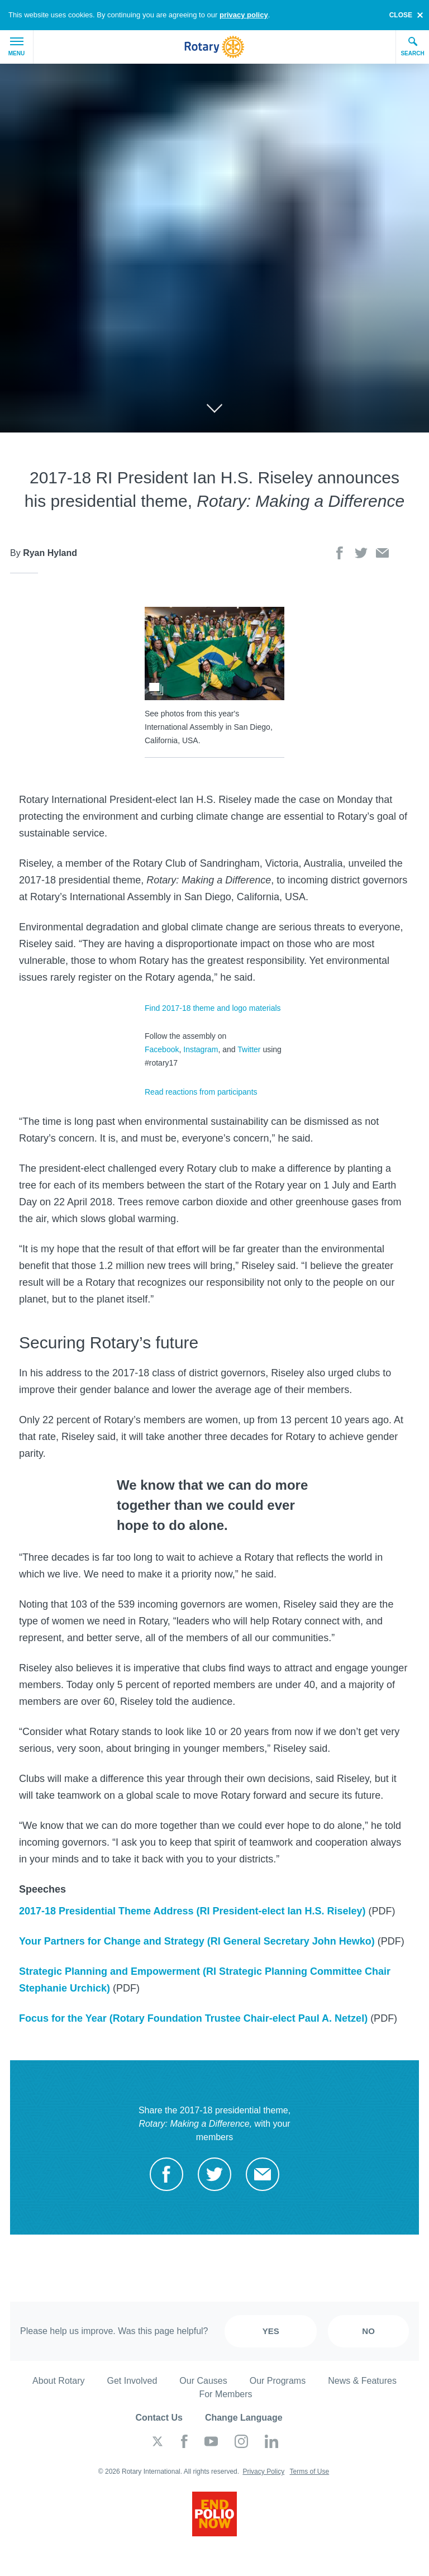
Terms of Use (309, 2471)
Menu (16, 46)
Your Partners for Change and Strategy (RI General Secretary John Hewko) (197, 1941)
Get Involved (132, 2380)
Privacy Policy (263, 2471)
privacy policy (244, 15)
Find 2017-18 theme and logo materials (213, 1008)
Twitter (248, 1049)
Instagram (200, 1049)
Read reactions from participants (201, 1091)
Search (412, 46)
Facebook (162, 1049)
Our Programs (278, 2380)
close (400, 15)
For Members (225, 2394)
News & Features (362, 2380)
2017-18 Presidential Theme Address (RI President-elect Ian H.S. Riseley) (192, 1911)
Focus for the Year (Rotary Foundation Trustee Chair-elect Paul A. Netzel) (193, 2018)
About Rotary (58, 2380)
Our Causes (203, 2380)
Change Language (244, 2417)
